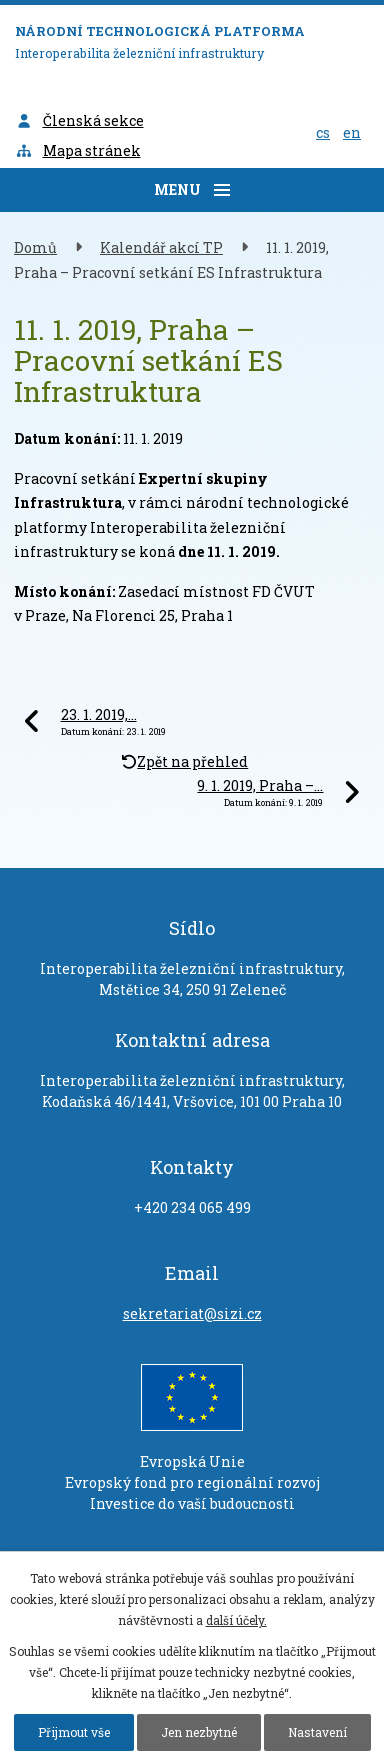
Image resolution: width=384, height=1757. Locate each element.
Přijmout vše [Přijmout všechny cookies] (74, 1732)
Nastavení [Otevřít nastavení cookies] (317, 1732)
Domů (35, 247)
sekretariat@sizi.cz (192, 1313)
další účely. (236, 1620)
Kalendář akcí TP (161, 247)
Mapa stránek (78, 150)
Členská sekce (79, 120)
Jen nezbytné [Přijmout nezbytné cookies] (199, 1732)
